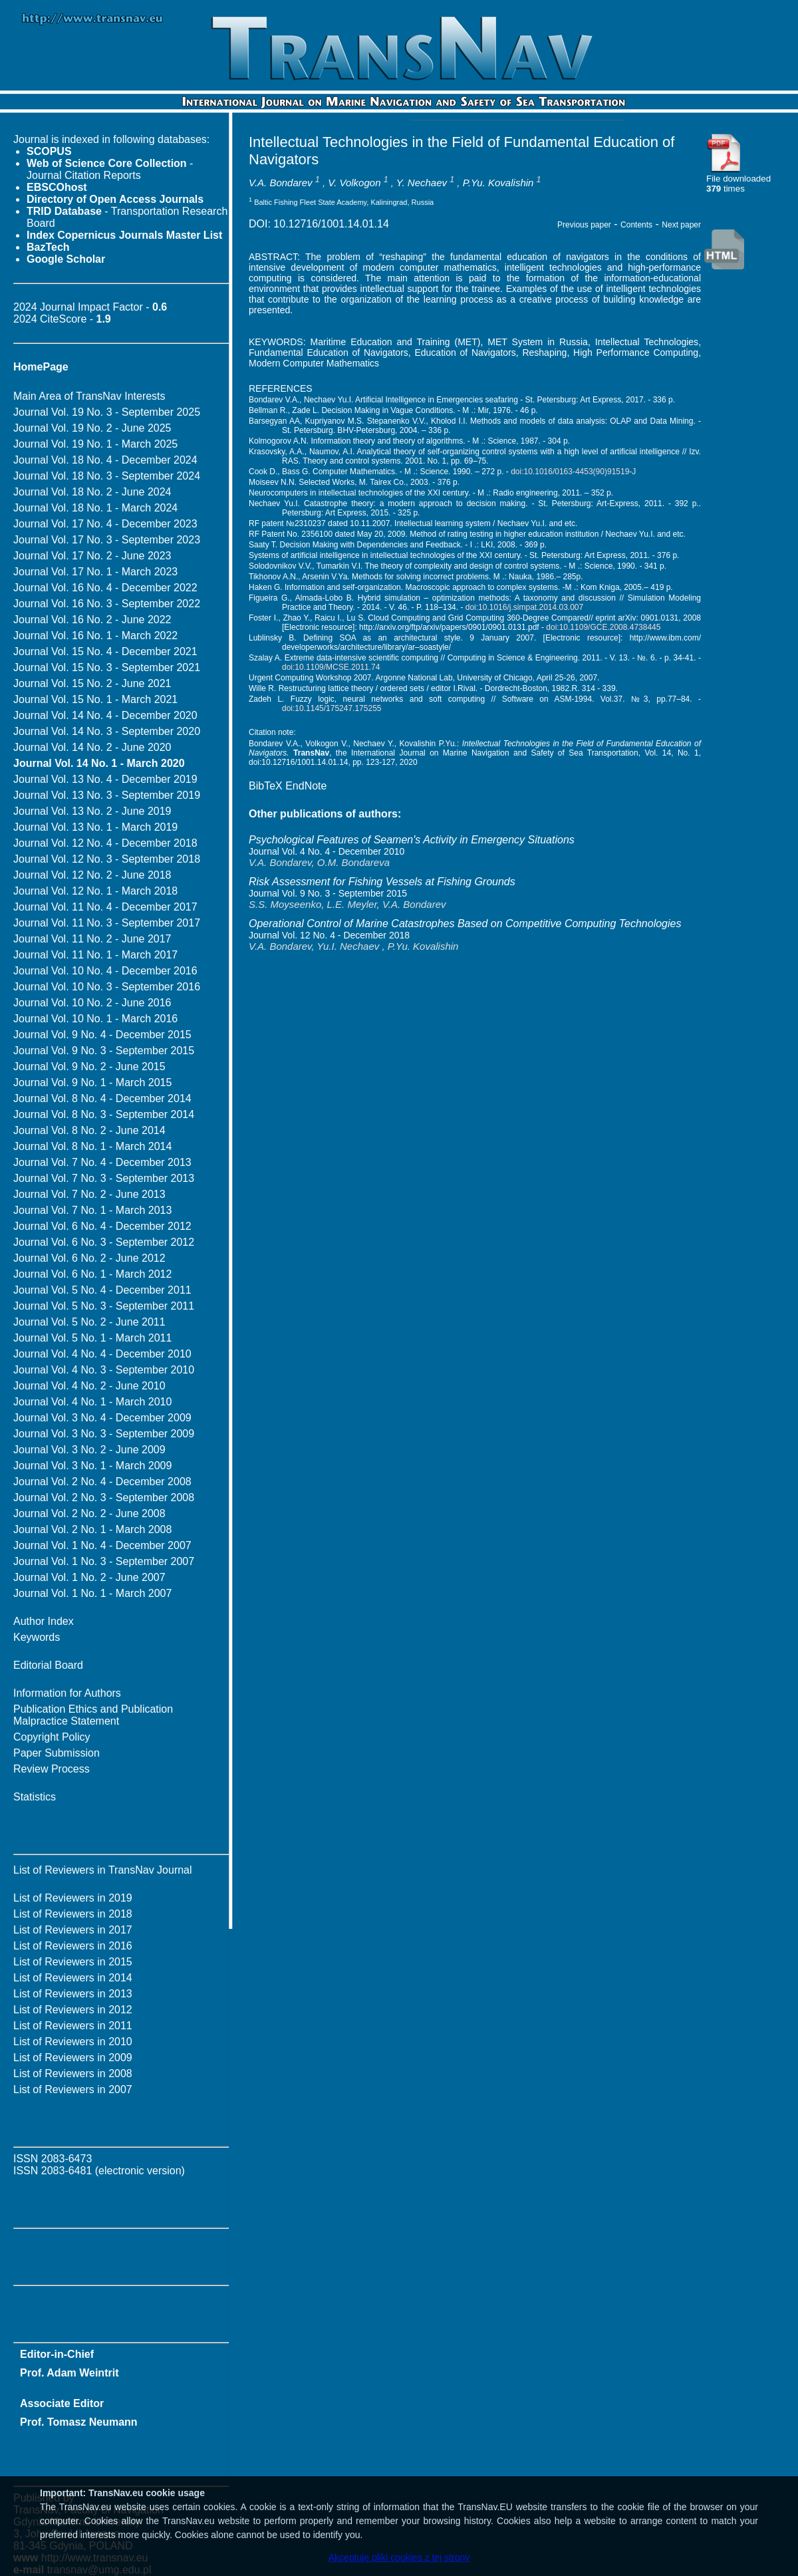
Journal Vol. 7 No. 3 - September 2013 (103, 1178)
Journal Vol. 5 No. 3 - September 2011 (103, 1306)
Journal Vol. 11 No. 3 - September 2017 (106, 923)
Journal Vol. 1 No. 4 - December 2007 (102, 1545)
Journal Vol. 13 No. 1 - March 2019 (95, 827)
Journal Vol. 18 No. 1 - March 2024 (95, 507)
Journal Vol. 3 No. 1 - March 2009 (92, 1465)
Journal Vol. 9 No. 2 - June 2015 (89, 1066)
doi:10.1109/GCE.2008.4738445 (603, 627)
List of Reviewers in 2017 (72, 1929)
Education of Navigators (464, 352)
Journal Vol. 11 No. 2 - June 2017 (92, 938)
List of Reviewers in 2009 (72, 2057)
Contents (636, 224)
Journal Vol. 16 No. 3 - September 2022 (106, 603)
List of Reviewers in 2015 (72, 1961)
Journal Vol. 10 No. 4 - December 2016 (105, 970)
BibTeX (266, 785)
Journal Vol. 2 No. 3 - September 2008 (103, 1497)
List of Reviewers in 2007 (72, 2089)
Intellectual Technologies (646, 342)
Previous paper (584, 224)
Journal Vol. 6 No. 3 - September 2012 (103, 1242)
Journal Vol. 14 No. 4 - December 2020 (105, 715)
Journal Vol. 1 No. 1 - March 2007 (92, 1593)
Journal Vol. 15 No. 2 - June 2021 (92, 683)
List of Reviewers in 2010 (72, 2041)
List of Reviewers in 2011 (72, 2025)
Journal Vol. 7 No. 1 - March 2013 (92, 1210)
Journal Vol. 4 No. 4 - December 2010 (102, 1354)
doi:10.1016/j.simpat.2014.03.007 (524, 607)
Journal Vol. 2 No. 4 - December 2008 (102, 1481)
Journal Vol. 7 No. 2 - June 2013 (89, 1194)
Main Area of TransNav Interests (89, 396)
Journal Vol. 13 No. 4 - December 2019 (105, 779)
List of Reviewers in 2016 (72, 1945)
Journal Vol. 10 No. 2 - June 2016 (92, 1002)
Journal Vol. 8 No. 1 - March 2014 (92, 1146)
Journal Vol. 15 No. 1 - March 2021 (95, 699)
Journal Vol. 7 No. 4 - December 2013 (102, 1162)
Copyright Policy (51, 1737)
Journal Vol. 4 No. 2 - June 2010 (89, 1385)
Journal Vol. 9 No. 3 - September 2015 (103, 1050)
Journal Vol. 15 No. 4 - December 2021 (105, 651)
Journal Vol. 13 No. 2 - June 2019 (92, 811)
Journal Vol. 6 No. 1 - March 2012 (92, 1274)
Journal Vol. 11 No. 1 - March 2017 (95, 954)
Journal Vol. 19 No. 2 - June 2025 (92, 428)
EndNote (306, 785)
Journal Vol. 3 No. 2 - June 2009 (89, 1449)
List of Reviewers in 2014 (72, 1977)
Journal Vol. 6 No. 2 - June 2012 (89, 1258)
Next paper (681, 224)
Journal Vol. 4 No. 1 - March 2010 (92, 1401)
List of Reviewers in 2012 (72, 2009)
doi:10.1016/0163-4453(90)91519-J (573, 471)
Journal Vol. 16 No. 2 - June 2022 (92, 619)
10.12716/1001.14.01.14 (331, 223)
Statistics (34, 1796)
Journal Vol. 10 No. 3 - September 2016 (106, 986)
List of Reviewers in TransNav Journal (102, 1870)
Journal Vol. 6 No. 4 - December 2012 (102, 1226)
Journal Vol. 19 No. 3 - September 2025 (106, 412)
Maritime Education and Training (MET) (396, 342)
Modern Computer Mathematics (314, 363)
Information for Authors (67, 1693)
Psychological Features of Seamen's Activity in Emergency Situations (412, 839)
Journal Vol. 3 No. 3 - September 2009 (103, 1433)
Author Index (43, 1621)
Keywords (36, 1637)
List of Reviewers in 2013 (72, 1993)
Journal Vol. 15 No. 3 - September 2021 (106, 667)
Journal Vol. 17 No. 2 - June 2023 (92, 555)
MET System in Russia (537, 342)
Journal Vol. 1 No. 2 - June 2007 (89, 1577)
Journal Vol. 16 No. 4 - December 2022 (105, 587)
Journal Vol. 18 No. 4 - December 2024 (105, 460)
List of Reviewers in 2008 (72, 2073)
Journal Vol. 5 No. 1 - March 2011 (92, 1338)
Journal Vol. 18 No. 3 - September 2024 (106, 476)
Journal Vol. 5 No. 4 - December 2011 (102, 1290)
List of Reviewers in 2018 (72, 1914)
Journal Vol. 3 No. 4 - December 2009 (102, 1417)
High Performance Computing (635, 352)
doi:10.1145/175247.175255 (331, 708)
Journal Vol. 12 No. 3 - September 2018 (106, 859)
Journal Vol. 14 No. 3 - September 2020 (106, 731)
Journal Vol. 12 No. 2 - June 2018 (92, 875)
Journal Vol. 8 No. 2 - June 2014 (89, 1130)
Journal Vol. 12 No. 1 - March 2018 (95, 891)
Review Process (51, 1769)
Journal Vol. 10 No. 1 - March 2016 (95, 1018)
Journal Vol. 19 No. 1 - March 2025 (95, 444)
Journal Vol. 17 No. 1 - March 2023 (95, 571)
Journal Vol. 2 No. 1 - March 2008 (92, 1529)
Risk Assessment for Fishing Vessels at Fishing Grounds (382, 881)
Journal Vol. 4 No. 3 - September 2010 (103, 1369)
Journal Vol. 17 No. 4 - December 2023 (105, 523)
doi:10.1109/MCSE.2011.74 (331, 667)
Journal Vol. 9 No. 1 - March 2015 (92, 1082)
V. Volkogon (354, 182)
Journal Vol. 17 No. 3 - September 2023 (106, 539)
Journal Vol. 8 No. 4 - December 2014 (102, 1098)
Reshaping (544, 352)
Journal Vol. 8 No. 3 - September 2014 (103, 1114)
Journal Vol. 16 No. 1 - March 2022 (95, 635)
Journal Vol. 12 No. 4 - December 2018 (105, 843)
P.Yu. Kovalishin (498, 182)
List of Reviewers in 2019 (72, 1898)
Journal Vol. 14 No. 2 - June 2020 (92, 747)
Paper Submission (56, 1753)
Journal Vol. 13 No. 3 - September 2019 (106, 795)
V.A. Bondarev (281, 182)
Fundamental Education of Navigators (328, 352)
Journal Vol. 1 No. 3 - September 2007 (103, 1561)
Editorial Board (48, 1665)
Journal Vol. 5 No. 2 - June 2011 (89, 1322)
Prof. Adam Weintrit (69, 2372)
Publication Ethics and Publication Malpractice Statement (93, 1715)
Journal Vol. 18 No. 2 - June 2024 (92, 492)
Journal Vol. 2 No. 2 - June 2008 (89, 1513)
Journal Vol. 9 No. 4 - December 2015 (102, 1034)
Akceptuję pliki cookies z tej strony (399, 2557)
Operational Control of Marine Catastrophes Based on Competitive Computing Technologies (465, 923)
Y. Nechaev (421, 182)
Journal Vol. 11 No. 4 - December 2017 (105, 907)
